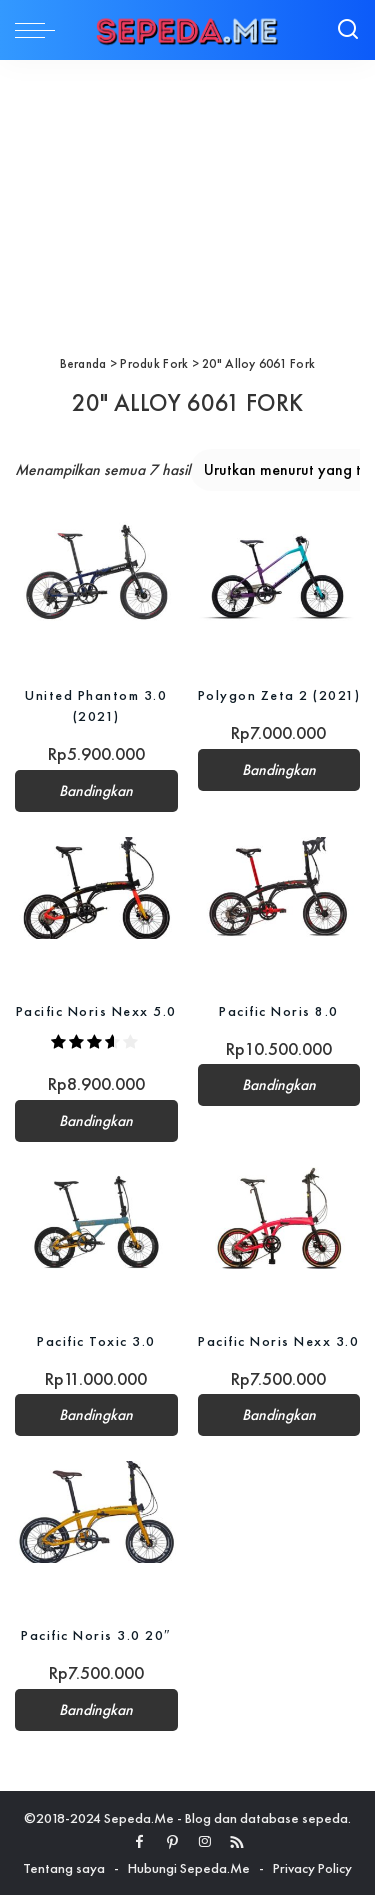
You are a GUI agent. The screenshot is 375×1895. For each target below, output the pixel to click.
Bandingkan (96, 791)
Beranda (83, 363)
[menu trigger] (40, 30)
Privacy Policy (312, 1868)
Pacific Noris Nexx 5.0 (96, 1011)
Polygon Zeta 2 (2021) (279, 695)
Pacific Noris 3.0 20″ (96, 1635)
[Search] (348, 30)
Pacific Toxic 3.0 (96, 1341)
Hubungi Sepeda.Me (189, 1868)
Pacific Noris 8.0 (279, 1011)
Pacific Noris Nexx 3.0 (278, 1341)
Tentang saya (64, 1868)
